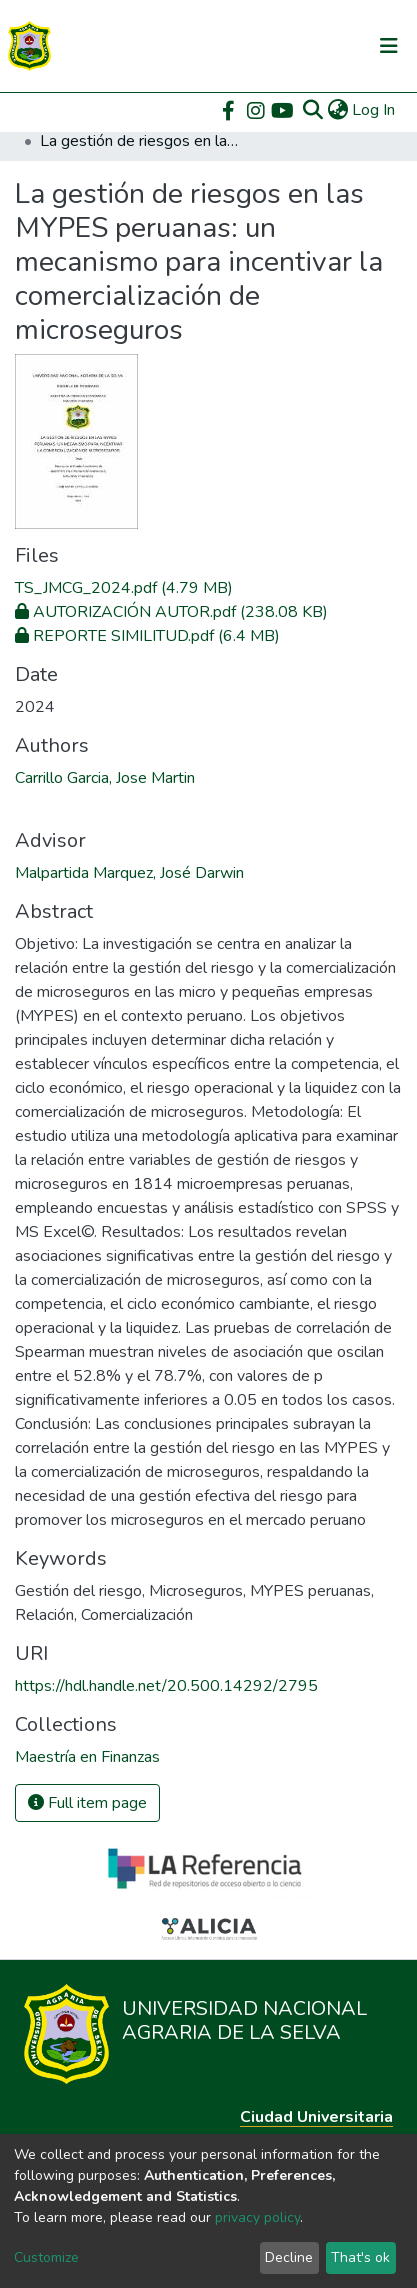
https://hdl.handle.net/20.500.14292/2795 (166, 1686)
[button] (337, 110)
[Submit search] (312, 110)
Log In (374, 110)
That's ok (360, 2257)
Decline (289, 2257)
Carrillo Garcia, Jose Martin (105, 778)
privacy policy (257, 2217)
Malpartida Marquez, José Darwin (129, 873)
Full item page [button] (87, 1803)
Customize (46, 2257)
